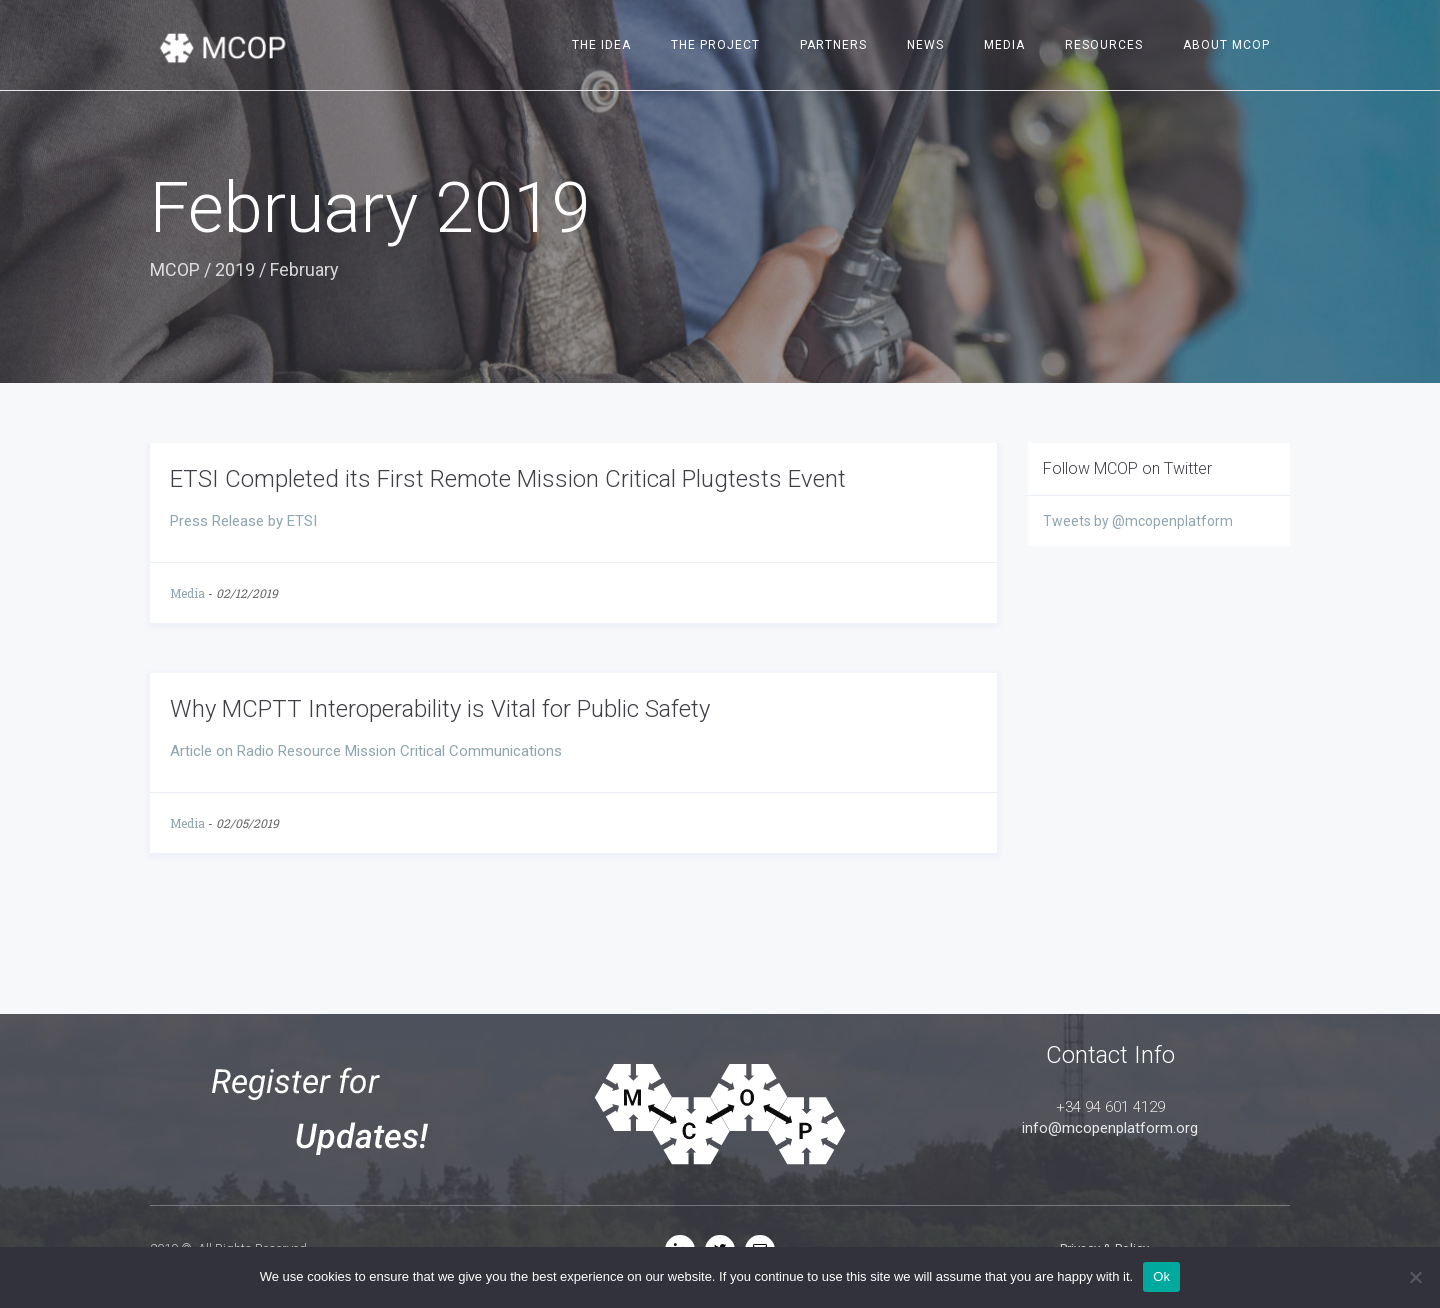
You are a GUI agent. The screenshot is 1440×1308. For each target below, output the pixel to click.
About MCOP (1226, 45)
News (925, 45)
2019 (235, 269)
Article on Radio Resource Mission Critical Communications (366, 751)
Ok (1161, 1276)
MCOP (175, 269)
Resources (1104, 45)
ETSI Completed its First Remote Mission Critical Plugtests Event (508, 479)
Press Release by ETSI (243, 521)
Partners (833, 45)
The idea (601, 45)
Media (1004, 45)
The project (715, 45)
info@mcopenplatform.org (1110, 1128)
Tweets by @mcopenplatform (1138, 521)
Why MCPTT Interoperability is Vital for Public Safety (440, 709)
